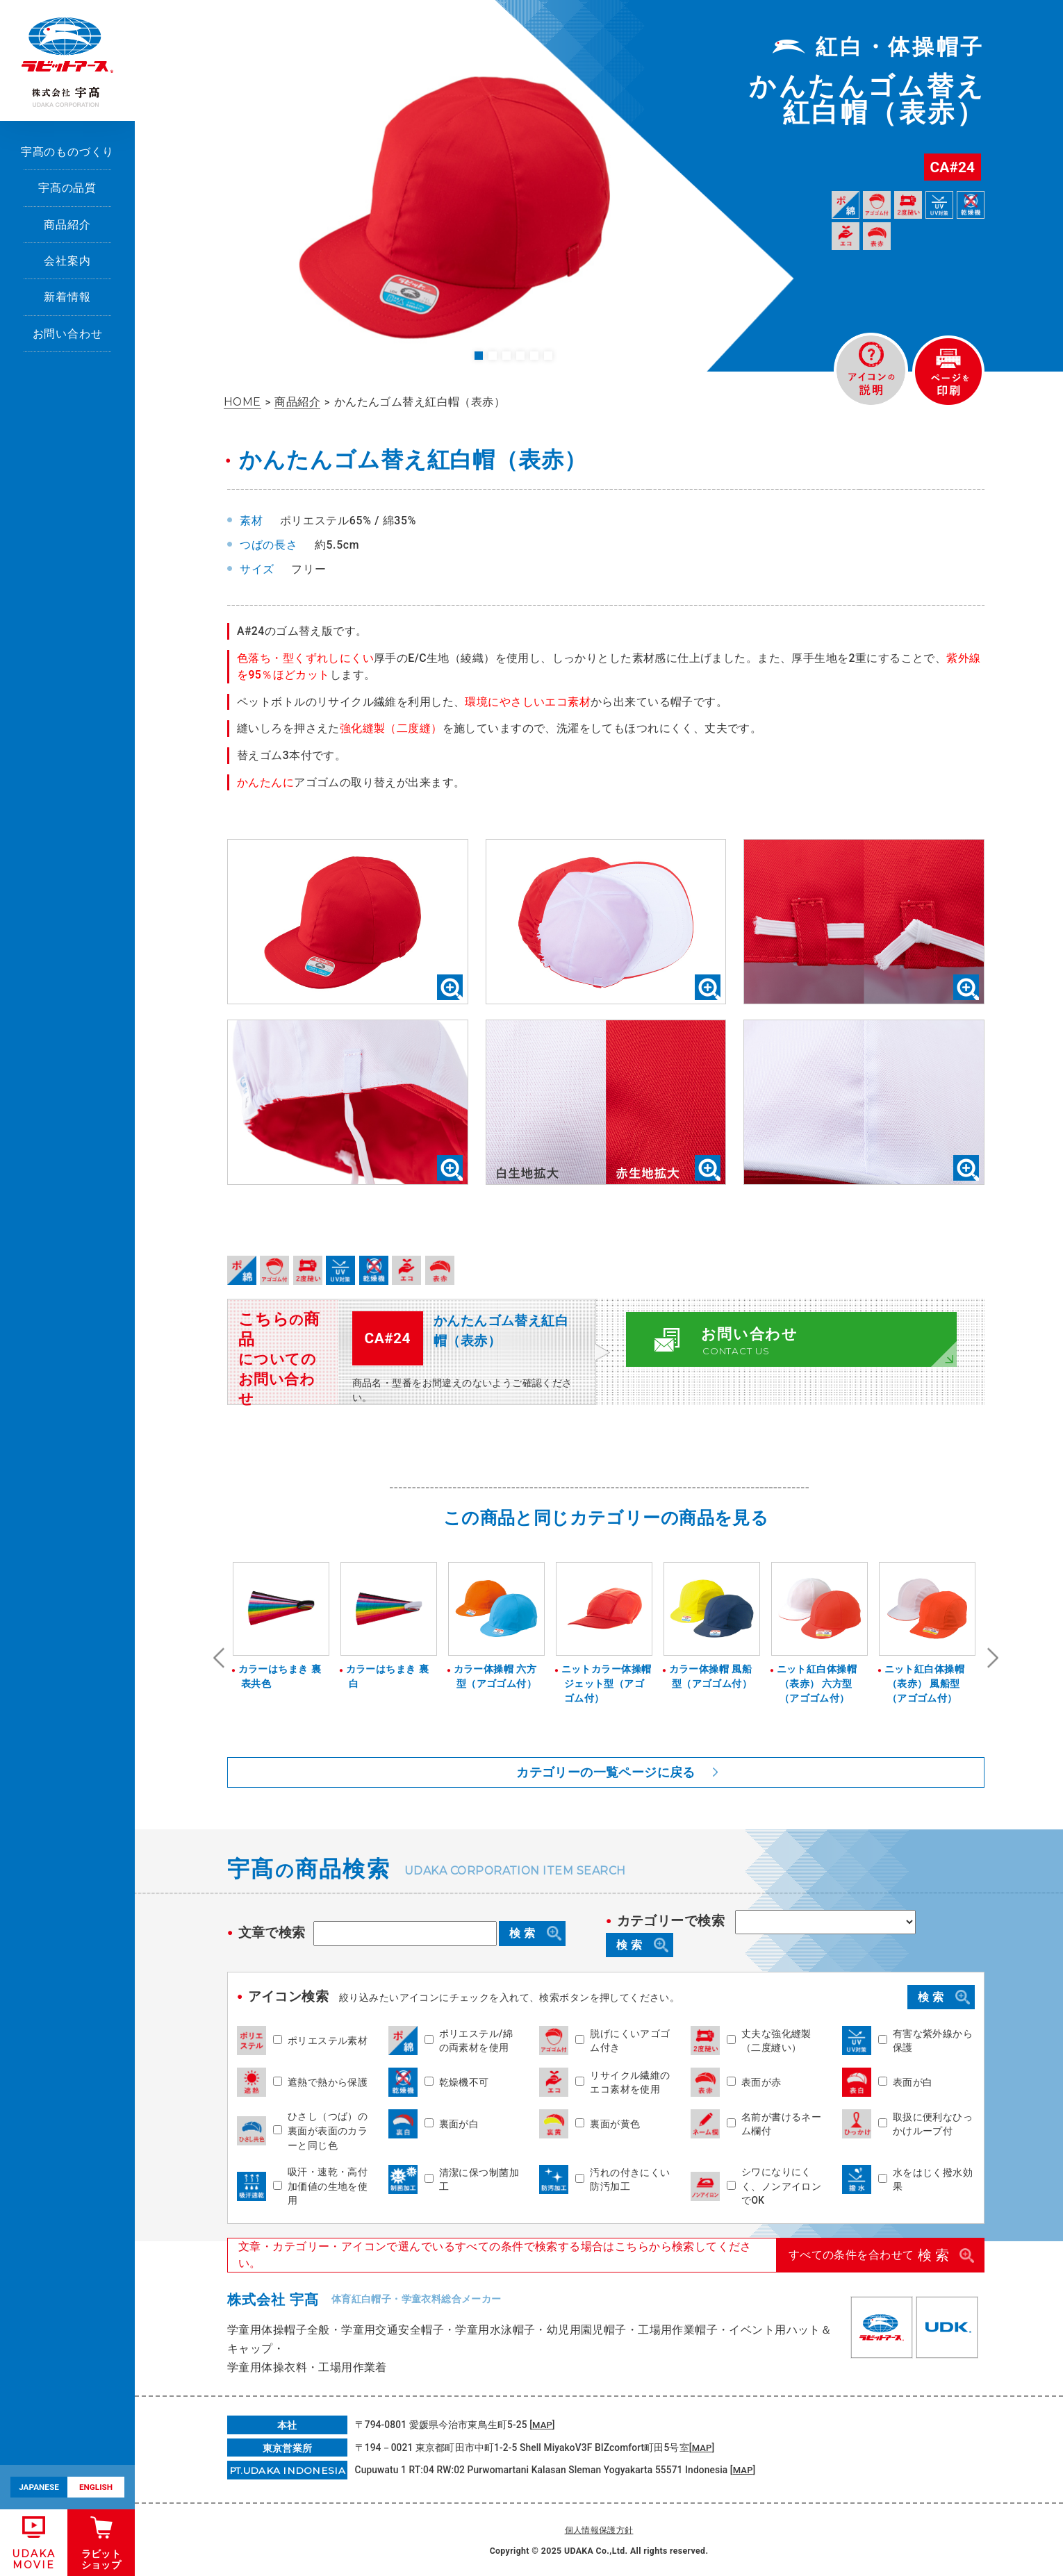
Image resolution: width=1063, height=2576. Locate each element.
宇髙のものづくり (68, 151)
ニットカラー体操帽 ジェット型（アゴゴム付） (604, 1683)
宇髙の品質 (67, 187)
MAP (542, 2424)
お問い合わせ (68, 333)
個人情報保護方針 (599, 2529)
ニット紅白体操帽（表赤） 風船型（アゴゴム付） (927, 1683)
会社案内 (67, 260)
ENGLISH (96, 2487)
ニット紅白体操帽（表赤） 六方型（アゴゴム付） (820, 1683)
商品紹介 (67, 224)
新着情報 (67, 297)
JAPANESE (39, 2487)
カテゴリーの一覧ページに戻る (605, 1772)
